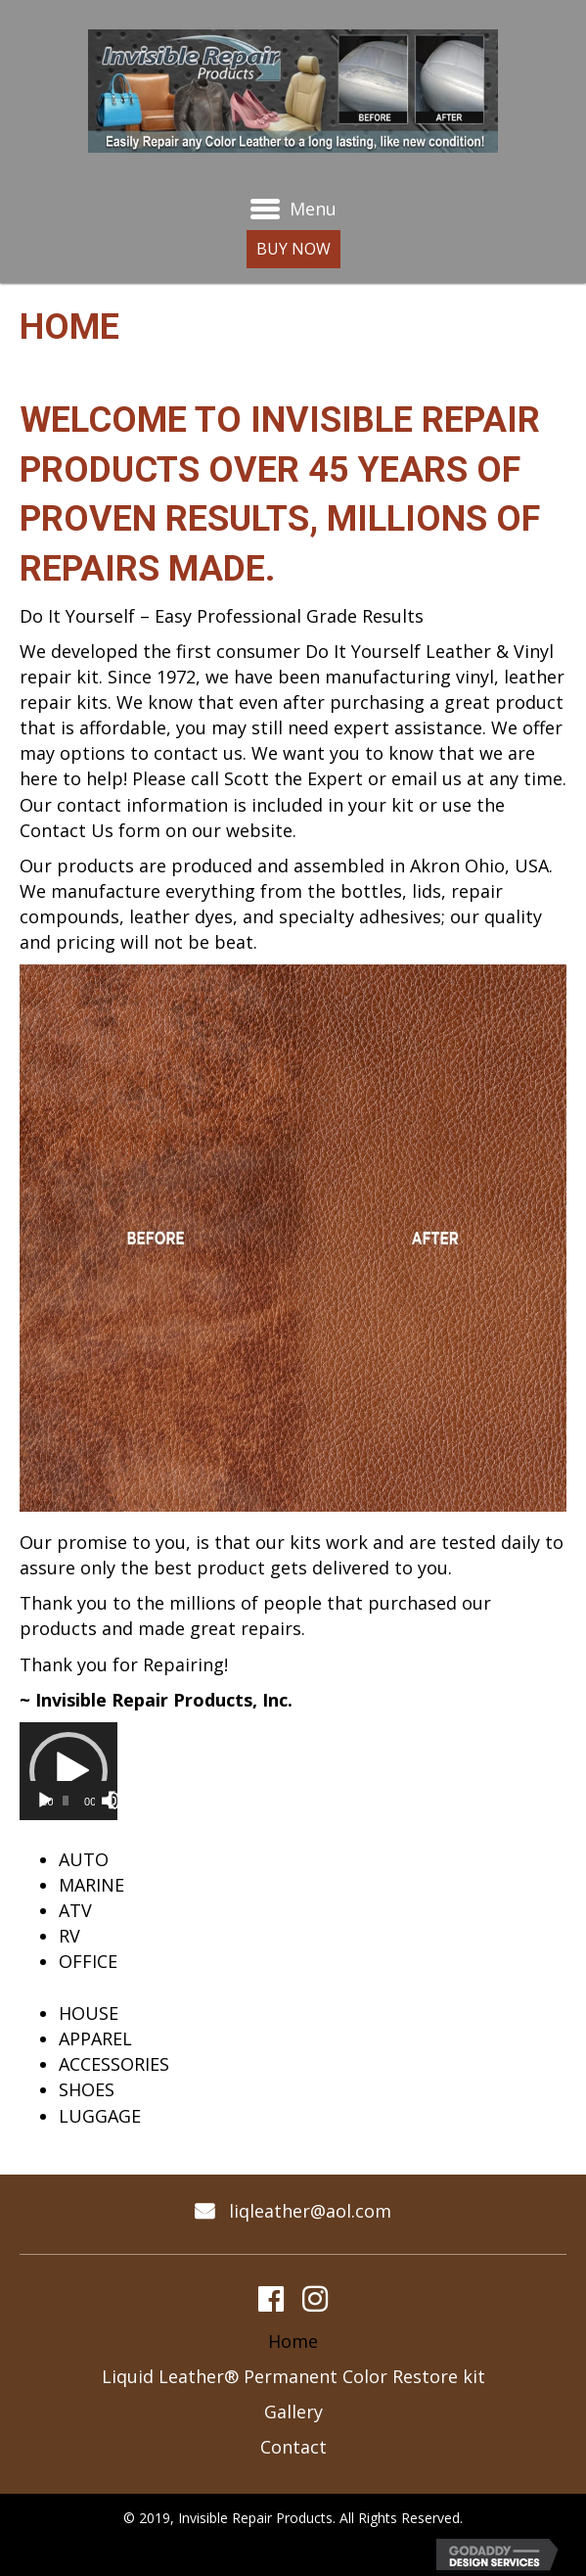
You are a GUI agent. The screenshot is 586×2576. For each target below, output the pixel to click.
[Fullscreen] (117, 1800)
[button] (285, 248)
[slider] (65, 1800)
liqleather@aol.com (310, 2211)
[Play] (45, 1800)
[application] (68, 1771)
